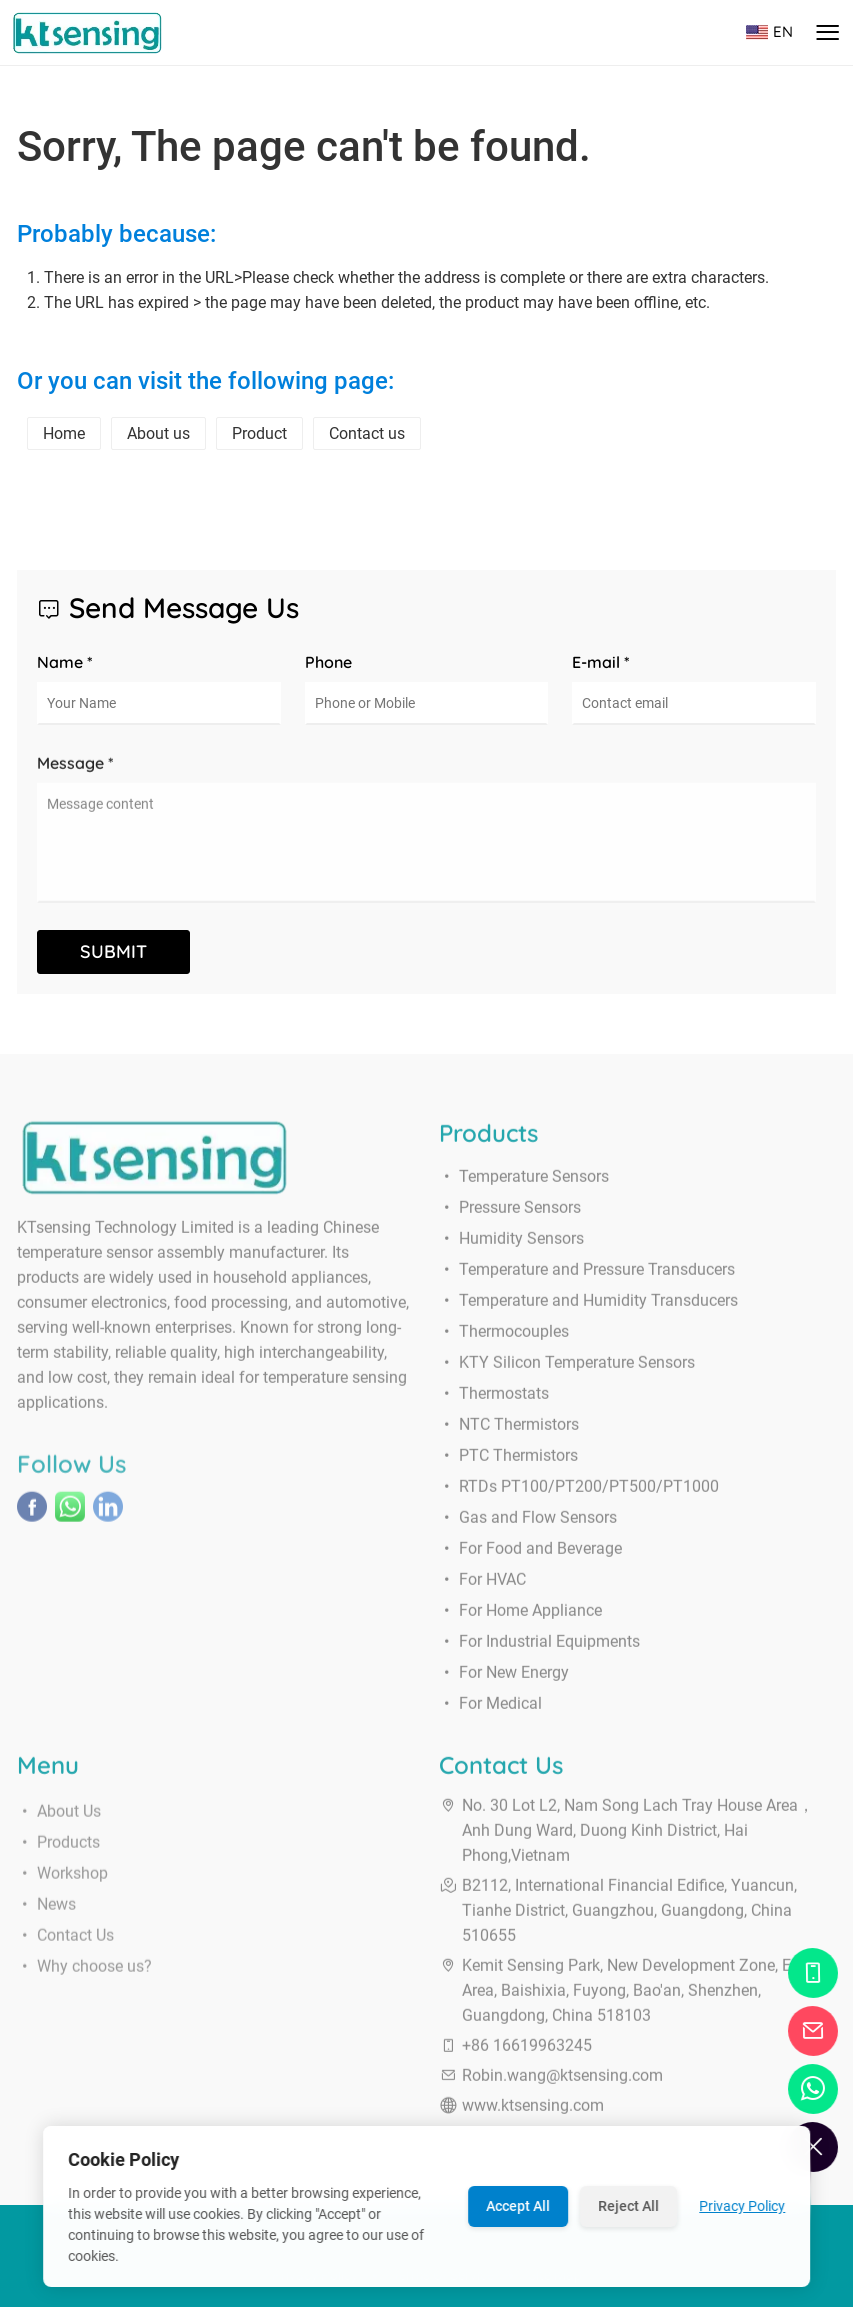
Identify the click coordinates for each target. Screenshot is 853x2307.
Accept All (518, 2206)
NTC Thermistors (509, 1432)
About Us (59, 1827)
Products (58, 1858)
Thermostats (494, 1401)
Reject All (628, 2206)
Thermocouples (504, 1339)
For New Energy (504, 1680)
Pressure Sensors (510, 1215)
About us (158, 433)
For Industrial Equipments (539, 1649)
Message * (75, 771)
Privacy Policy (742, 2206)
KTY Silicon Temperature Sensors (567, 1370)
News (46, 1920)
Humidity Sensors (511, 1246)
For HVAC (482, 1587)
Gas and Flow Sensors (528, 1525)
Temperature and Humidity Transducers (588, 1308)
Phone (328, 662)
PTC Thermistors (508, 1463)
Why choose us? (84, 1982)
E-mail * (601, 662)
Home (64, 433)
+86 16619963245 (527, 2053)
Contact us (367, 433)
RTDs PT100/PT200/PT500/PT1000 (579, 1494)
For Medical (490, 1711)
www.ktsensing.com (533, 2113)
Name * (65, 662)
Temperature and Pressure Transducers (587, 1277)
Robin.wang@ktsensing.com (562, 2083)
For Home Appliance (520, 1618)
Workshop (62, 1889)
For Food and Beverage (530, 1556)
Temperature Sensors (524, 1184)
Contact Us (65, 1951)
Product (259, 433)
